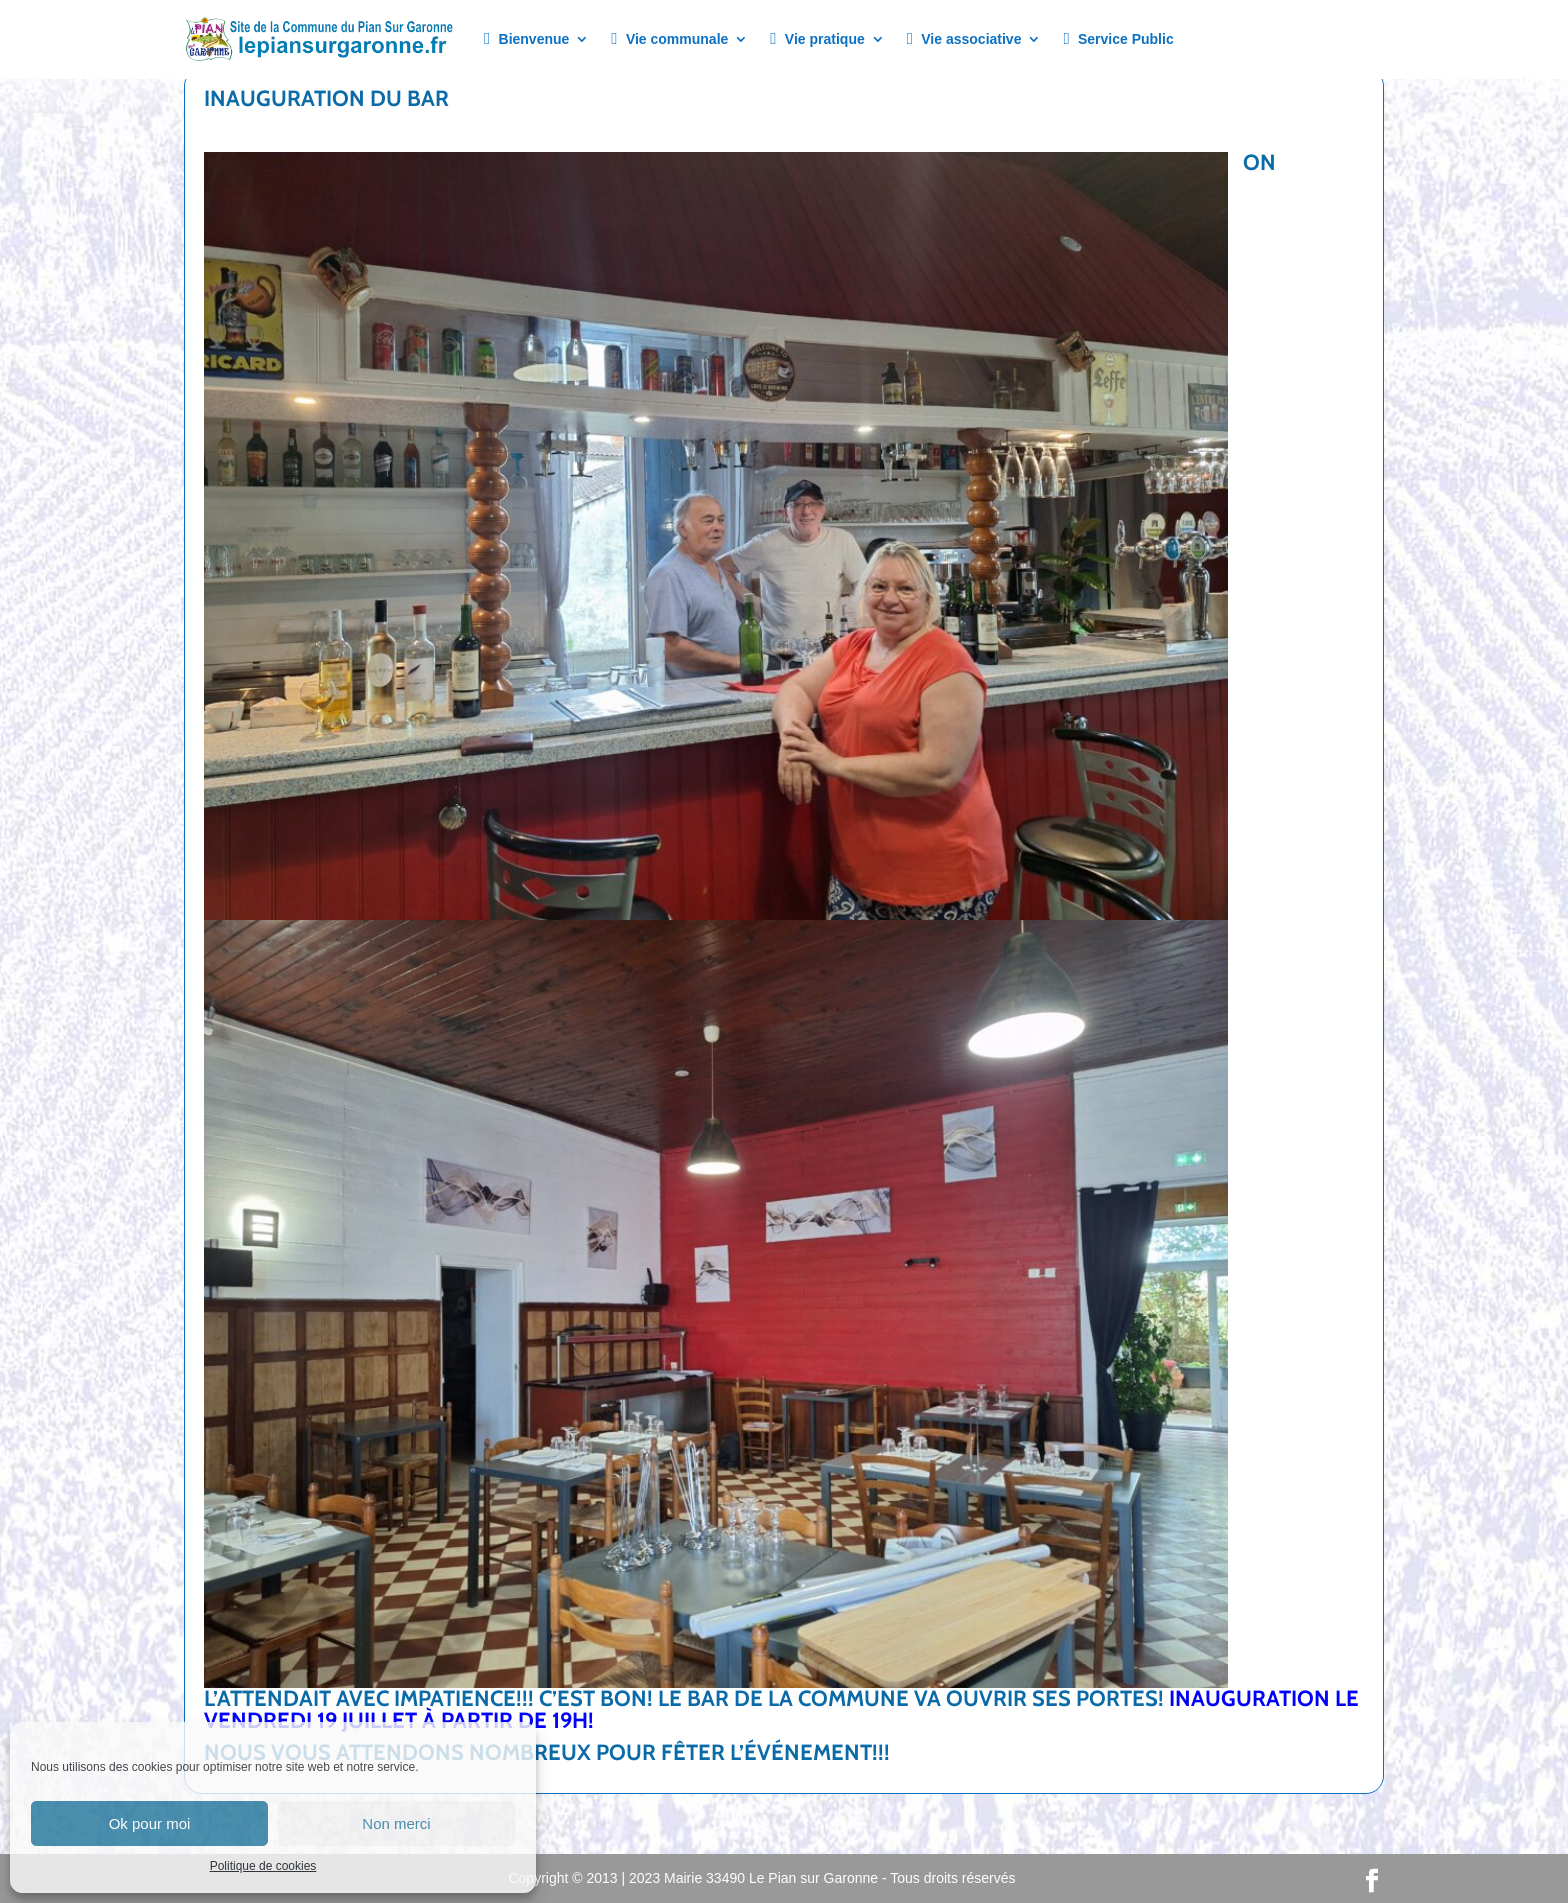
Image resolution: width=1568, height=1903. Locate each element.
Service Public (1118, 39)
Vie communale (669, 39)
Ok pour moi (150, 1823)
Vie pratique (817, 39)
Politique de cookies (263, 1866)
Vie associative (964, 39)
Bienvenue (526, 39)
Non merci (396, 1823)
